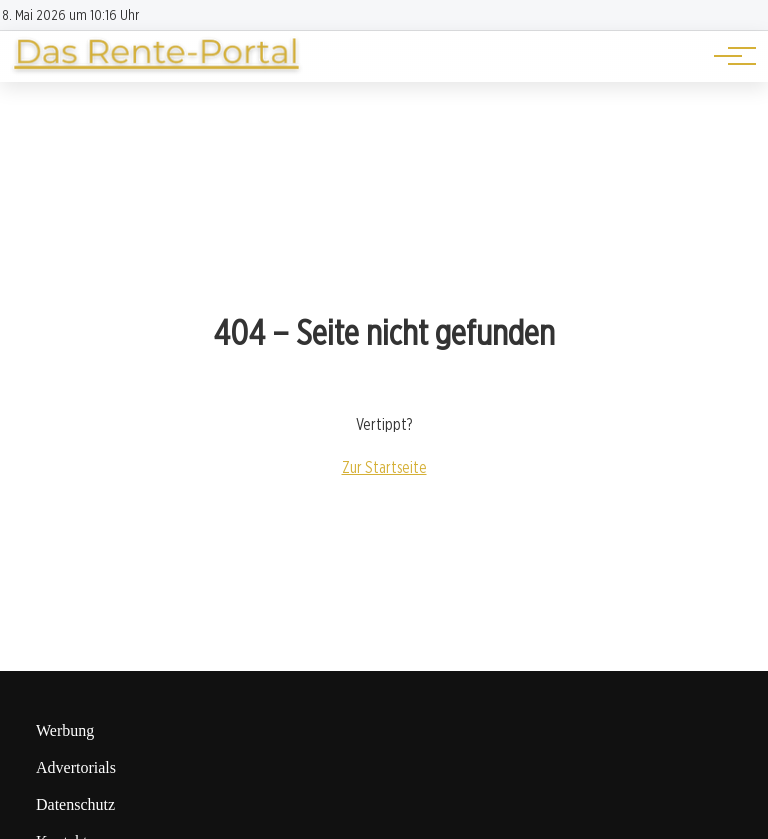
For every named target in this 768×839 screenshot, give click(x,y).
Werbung (65, 730)
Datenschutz (75, 804)
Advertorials (76, 767)
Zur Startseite (384, 467)
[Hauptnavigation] (728, 56)
